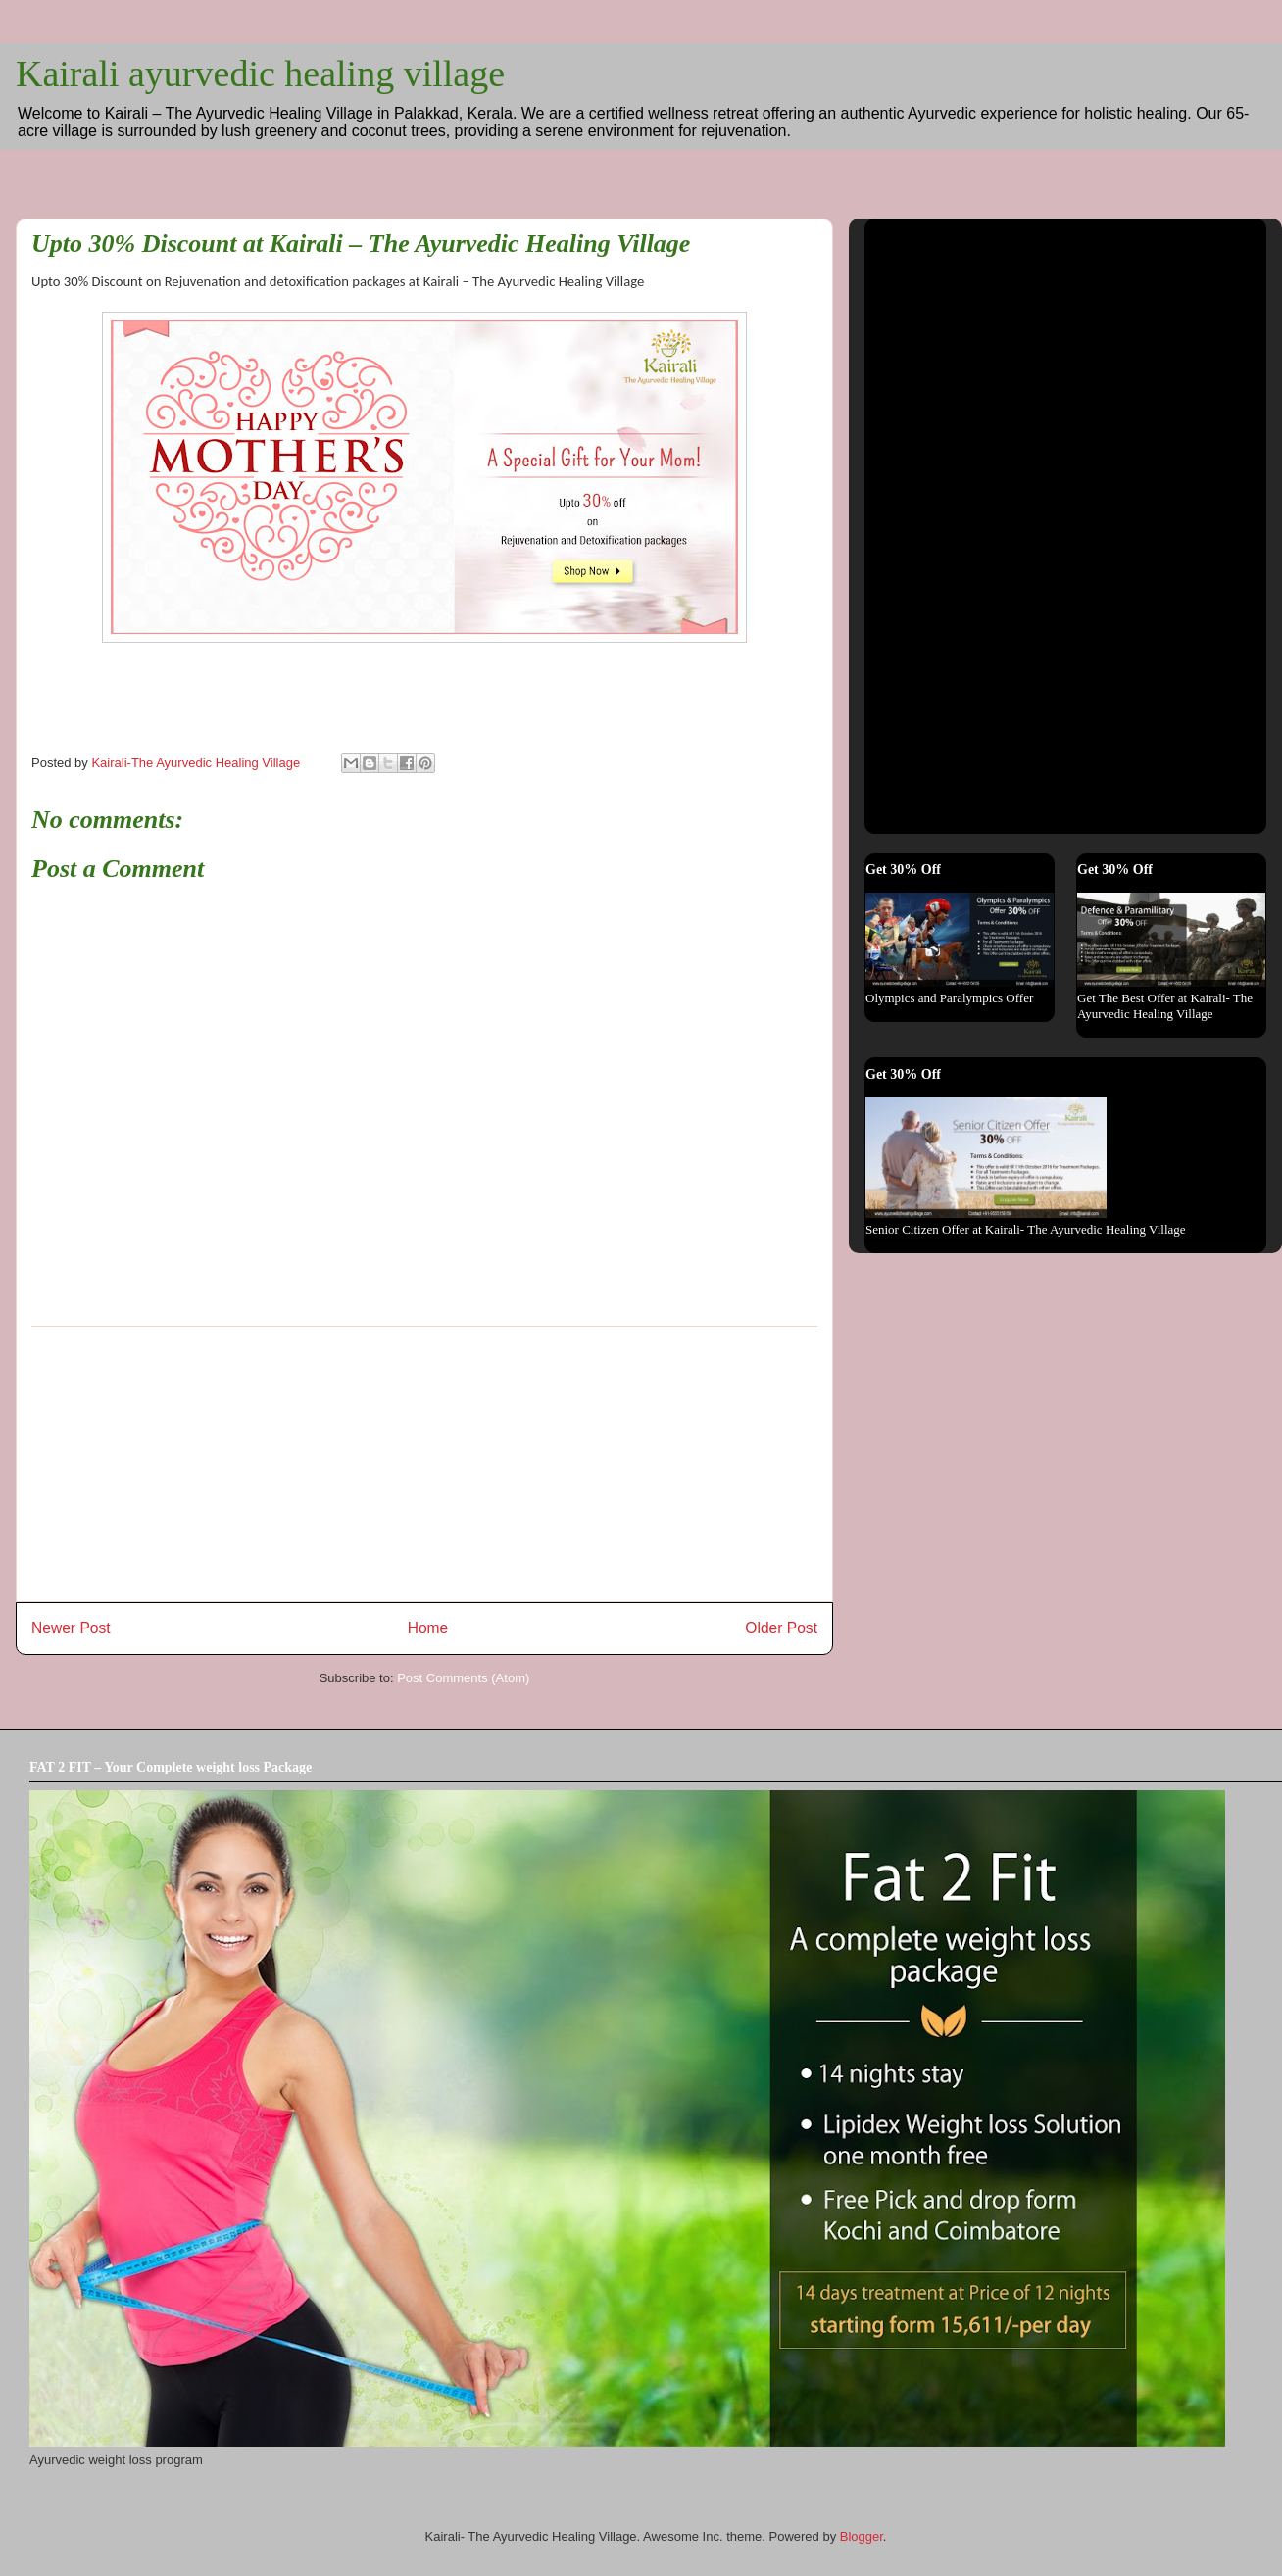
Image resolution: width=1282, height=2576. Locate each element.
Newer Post (71, 1628)
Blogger (861, 2536)
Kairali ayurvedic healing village (260, 73)
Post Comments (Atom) (463, 1678)
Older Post (781, 1628)
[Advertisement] (424, 1463)
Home (428, 1628)
